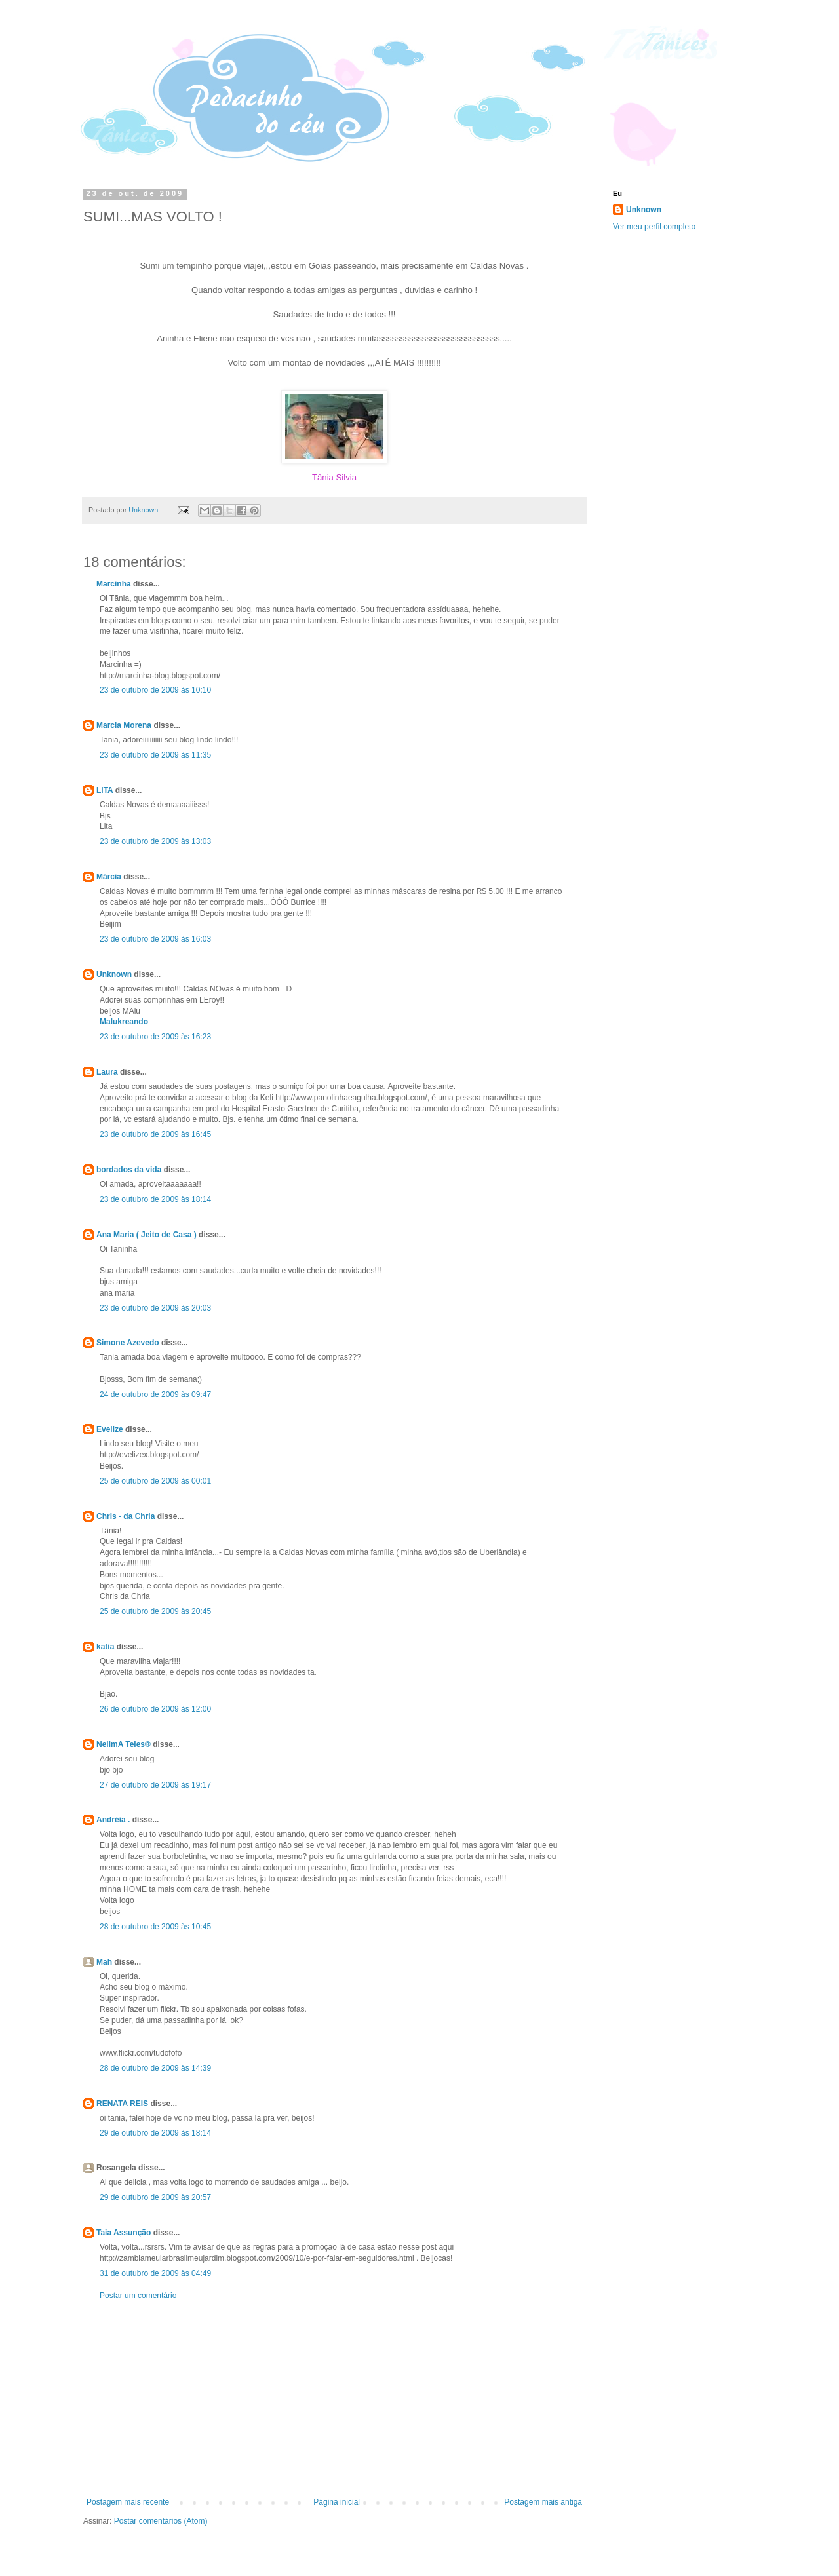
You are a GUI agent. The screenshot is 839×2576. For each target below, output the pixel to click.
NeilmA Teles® (123, 1744)
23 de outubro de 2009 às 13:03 (155, 841)
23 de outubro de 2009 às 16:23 (155, 1036)
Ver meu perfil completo (654, 226)
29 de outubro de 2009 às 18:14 (155, 2133)
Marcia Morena (124, 725)
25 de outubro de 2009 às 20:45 (155, 1611)
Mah (104, 1962)
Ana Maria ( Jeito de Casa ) (146, 1234)
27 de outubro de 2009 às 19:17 (155, 1785)
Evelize (109, 1429)
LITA (104, 790)
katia (105, 1646)
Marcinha (113, 583)
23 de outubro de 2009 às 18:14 (155, 1199)
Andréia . (113, 1819)
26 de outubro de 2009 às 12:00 (155, 1709)
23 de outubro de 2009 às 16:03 (155, 939)
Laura (107, 1072)
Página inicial (336, 2502)
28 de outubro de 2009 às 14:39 (155, 2068)
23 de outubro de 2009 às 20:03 (155, 1308)
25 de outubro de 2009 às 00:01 (155, 1481)
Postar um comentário (138, 2295)
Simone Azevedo (127, 1342)
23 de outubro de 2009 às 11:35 (155, 754)
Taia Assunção (123, 2232)
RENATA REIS (122, 2103)
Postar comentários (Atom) (161, 2521)
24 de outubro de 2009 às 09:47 (155, 1394)
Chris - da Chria (125, 1516)
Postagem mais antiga (543, 2502)
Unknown (114, 974)
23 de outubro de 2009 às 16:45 (155, 1134)
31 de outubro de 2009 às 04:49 (155, 2273)
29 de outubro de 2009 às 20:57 (155, 2197)
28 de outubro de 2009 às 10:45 (155, 1926)
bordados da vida (128, 1169)
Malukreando (124, 1021)
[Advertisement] (334, 2399)
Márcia (108, 876)
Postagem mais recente (128, 2502)
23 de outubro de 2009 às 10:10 (155, 690)
